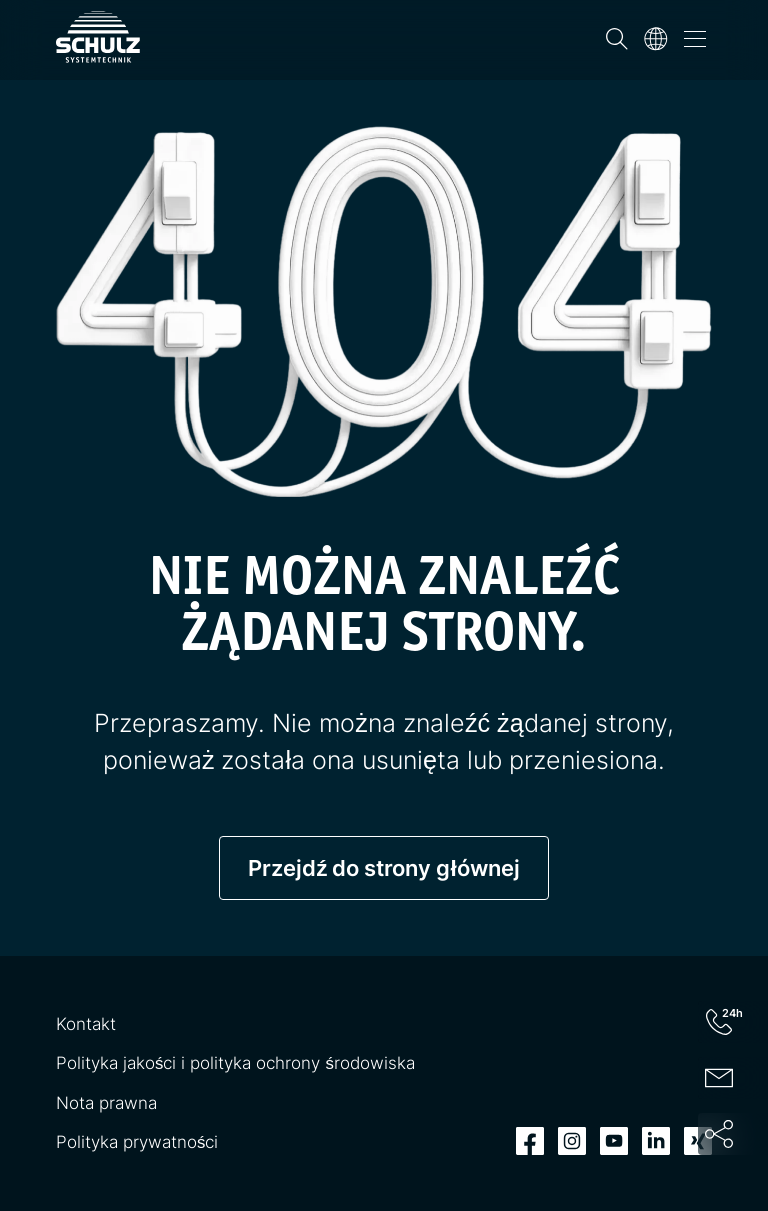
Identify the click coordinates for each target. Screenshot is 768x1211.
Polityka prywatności (137, 1142)
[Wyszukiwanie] (617, 39)
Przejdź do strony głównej (383, 867)
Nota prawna (106, 1103)
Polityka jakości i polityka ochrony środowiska (235, 1063)
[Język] (656, 39)
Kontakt (86, 1024)
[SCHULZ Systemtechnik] (98, 37)
